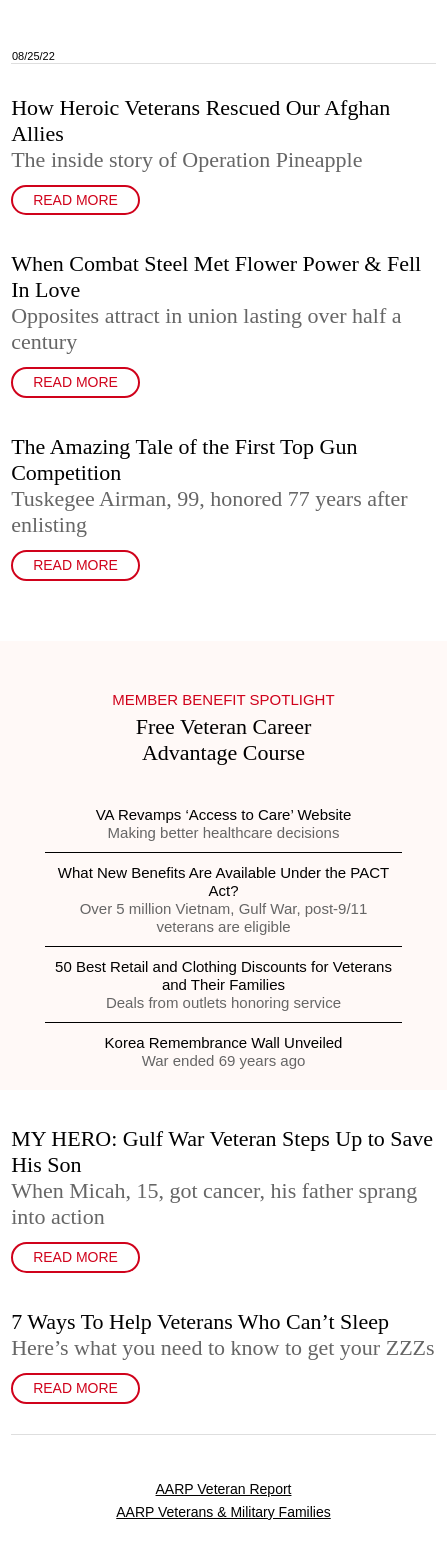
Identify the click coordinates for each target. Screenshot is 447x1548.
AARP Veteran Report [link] (224, 1489)
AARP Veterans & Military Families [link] (223, 1512)
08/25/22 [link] (33, 56)
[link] (223, 31)
